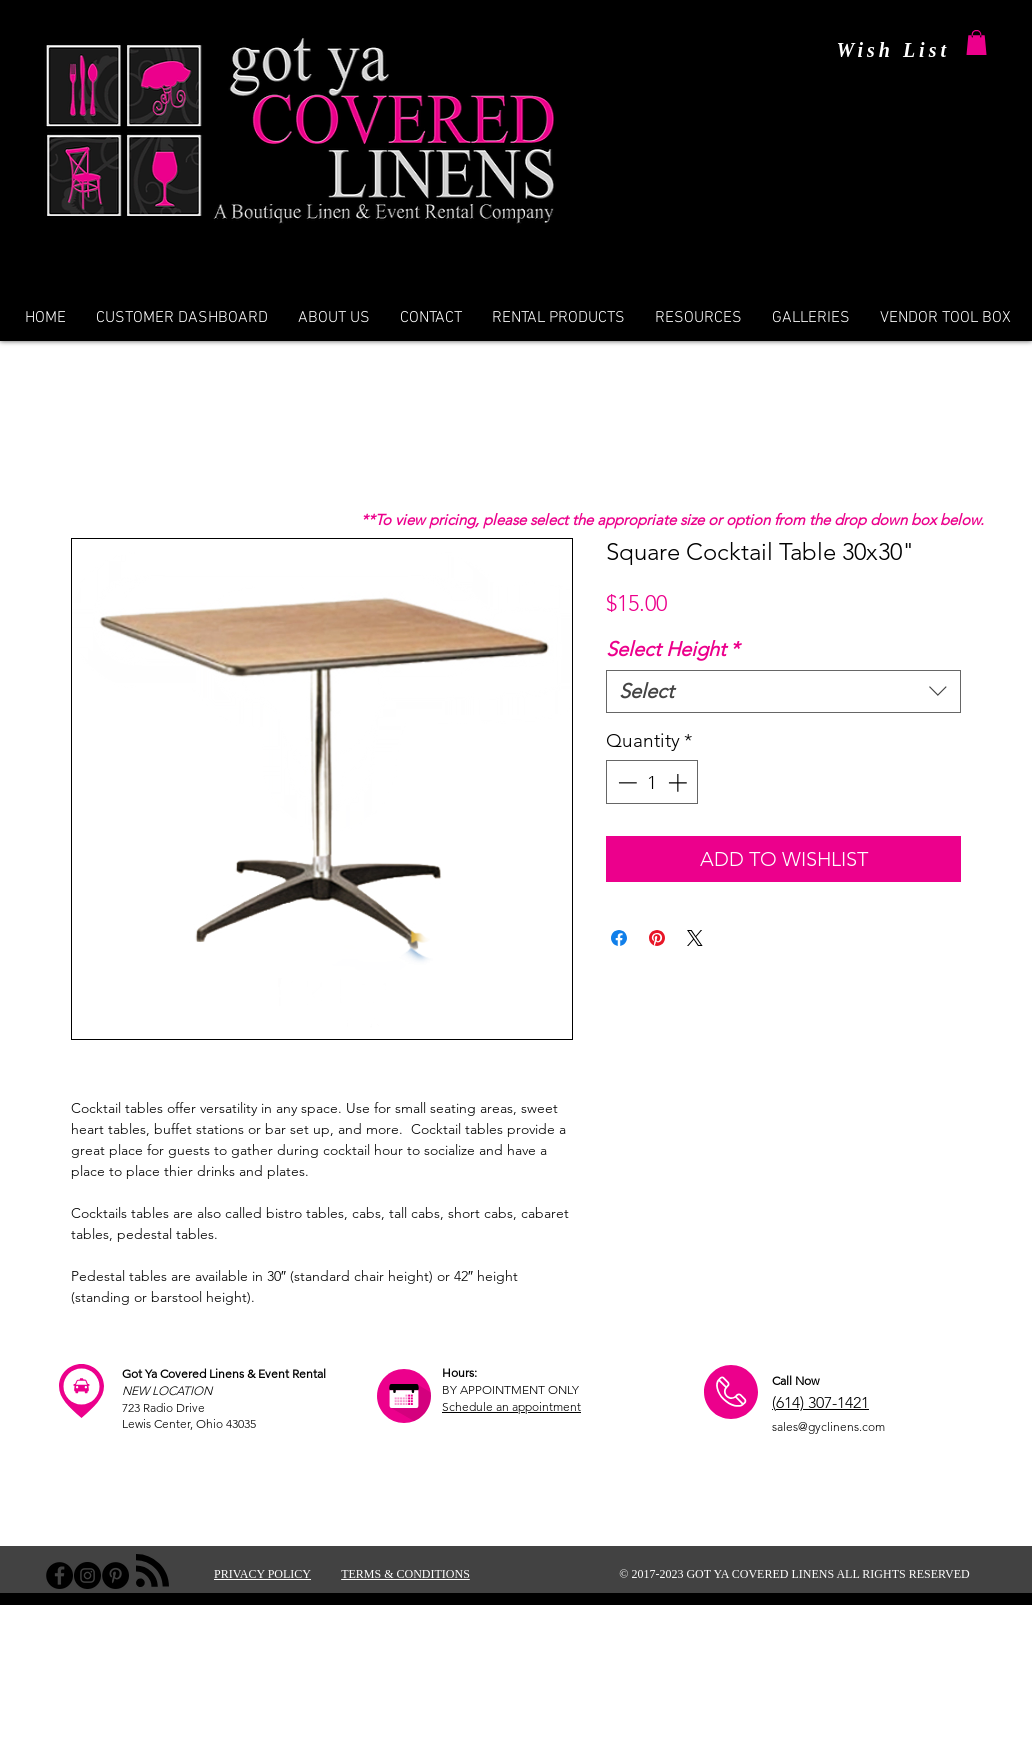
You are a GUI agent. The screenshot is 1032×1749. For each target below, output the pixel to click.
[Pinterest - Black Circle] (115, 1575)
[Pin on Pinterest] (657, 938)
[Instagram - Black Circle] (87, 1575)
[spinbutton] (652, 782)
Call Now (795, 1380)
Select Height (672, 649)
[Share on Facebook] (619, 938)
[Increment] (679, 782)
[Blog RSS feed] (152, 1571)
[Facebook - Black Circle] (59, 1575)
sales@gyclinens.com (828, 1426)
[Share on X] (695, 938)
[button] (976, 42)
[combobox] (783, 691)
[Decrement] (625, 782)
